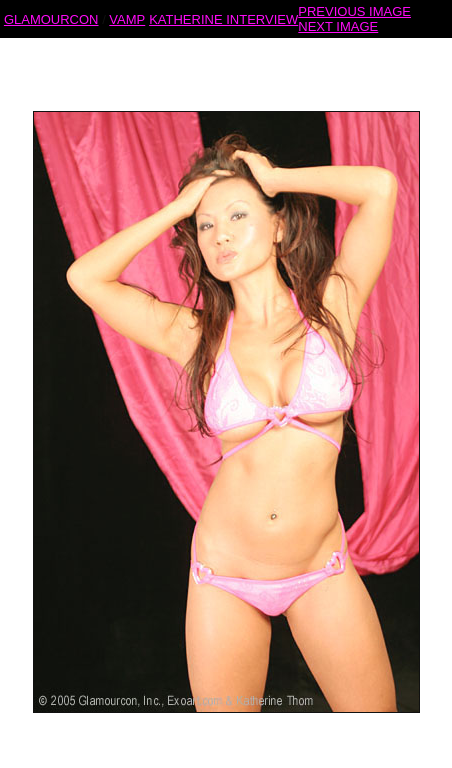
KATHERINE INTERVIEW (223, 18)
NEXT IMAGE (338, 25)
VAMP (127, 18)
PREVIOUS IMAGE (354, 10)
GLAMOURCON (51, 18)
